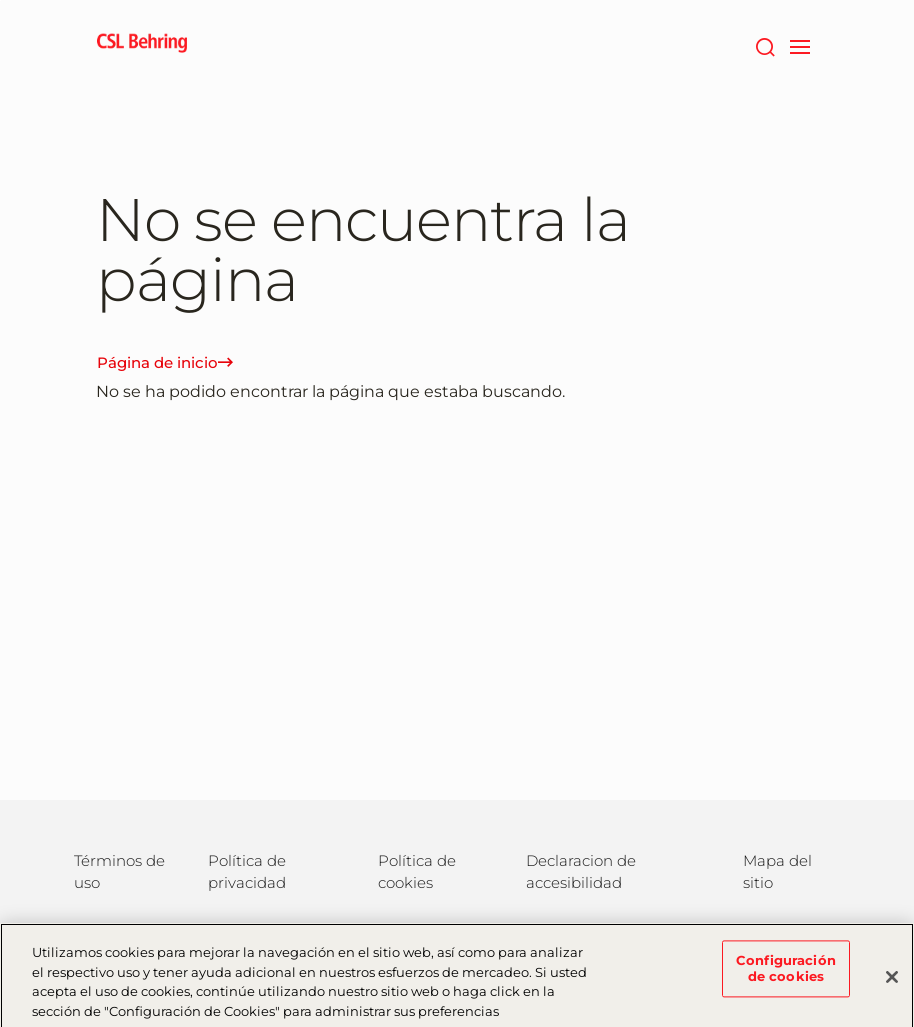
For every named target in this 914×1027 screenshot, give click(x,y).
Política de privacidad (247, 871)
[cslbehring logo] (142, 45)
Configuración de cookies (786, 976)
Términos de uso (119, 871)
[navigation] (799, 45)
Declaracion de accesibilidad (581, 871)
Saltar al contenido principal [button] (0, 0)
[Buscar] (764, 45)
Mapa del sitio (777, 871)
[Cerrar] (892, 985)
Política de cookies (417, 871)
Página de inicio (165, 362)
